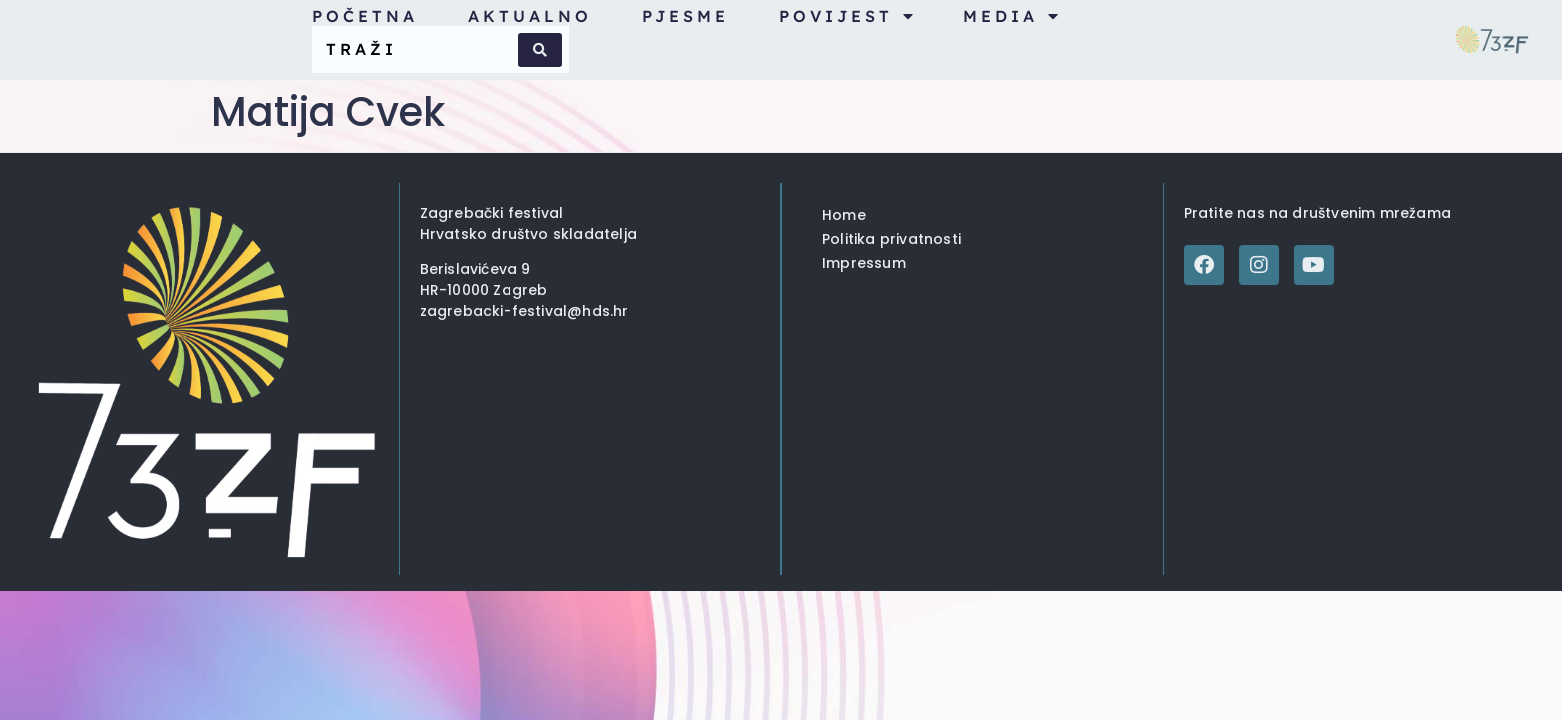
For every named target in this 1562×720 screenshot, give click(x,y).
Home (844, 215)
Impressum (864, 263)
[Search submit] (540, 50)
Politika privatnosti (891, 239)
